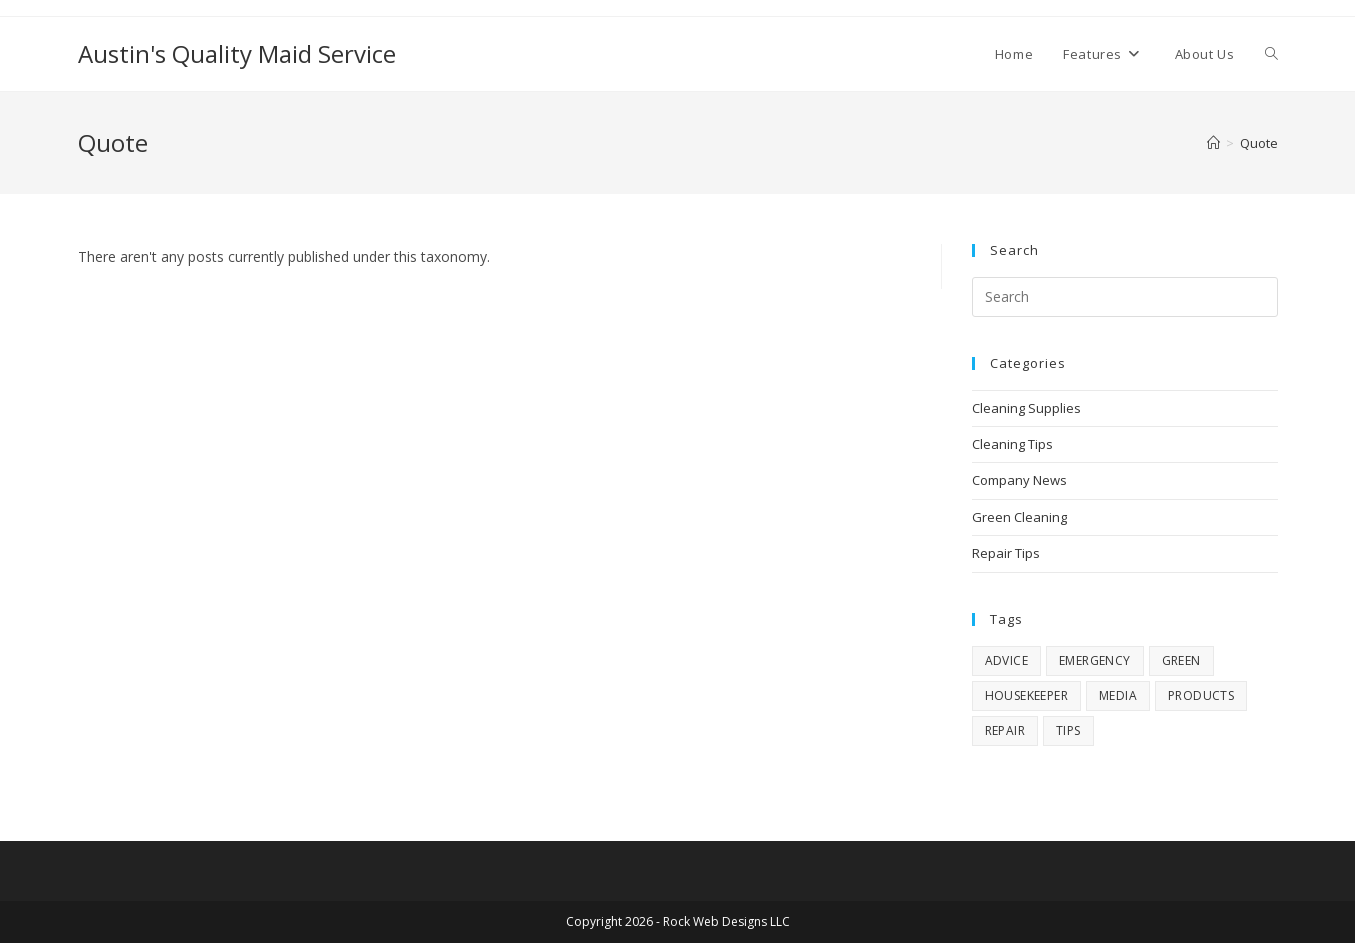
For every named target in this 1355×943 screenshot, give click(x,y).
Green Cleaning (1019, 517)
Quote (1259, 143)
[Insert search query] (1125, 297)
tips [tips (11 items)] (1068, 730)
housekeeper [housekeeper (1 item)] (1026, 695)
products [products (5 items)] (1201, 695)
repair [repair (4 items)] (1005, 730)
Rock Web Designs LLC (726, 921)
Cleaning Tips (1012, 444)
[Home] (1213, 143)
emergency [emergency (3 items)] (1095, 660)
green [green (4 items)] (1181, 660)
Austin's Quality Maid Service (237, 53)
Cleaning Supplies (1026, 408)
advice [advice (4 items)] (1006, 660)
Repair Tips (1006, 553)
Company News (1019, 480)
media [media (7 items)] (1118, 695)
